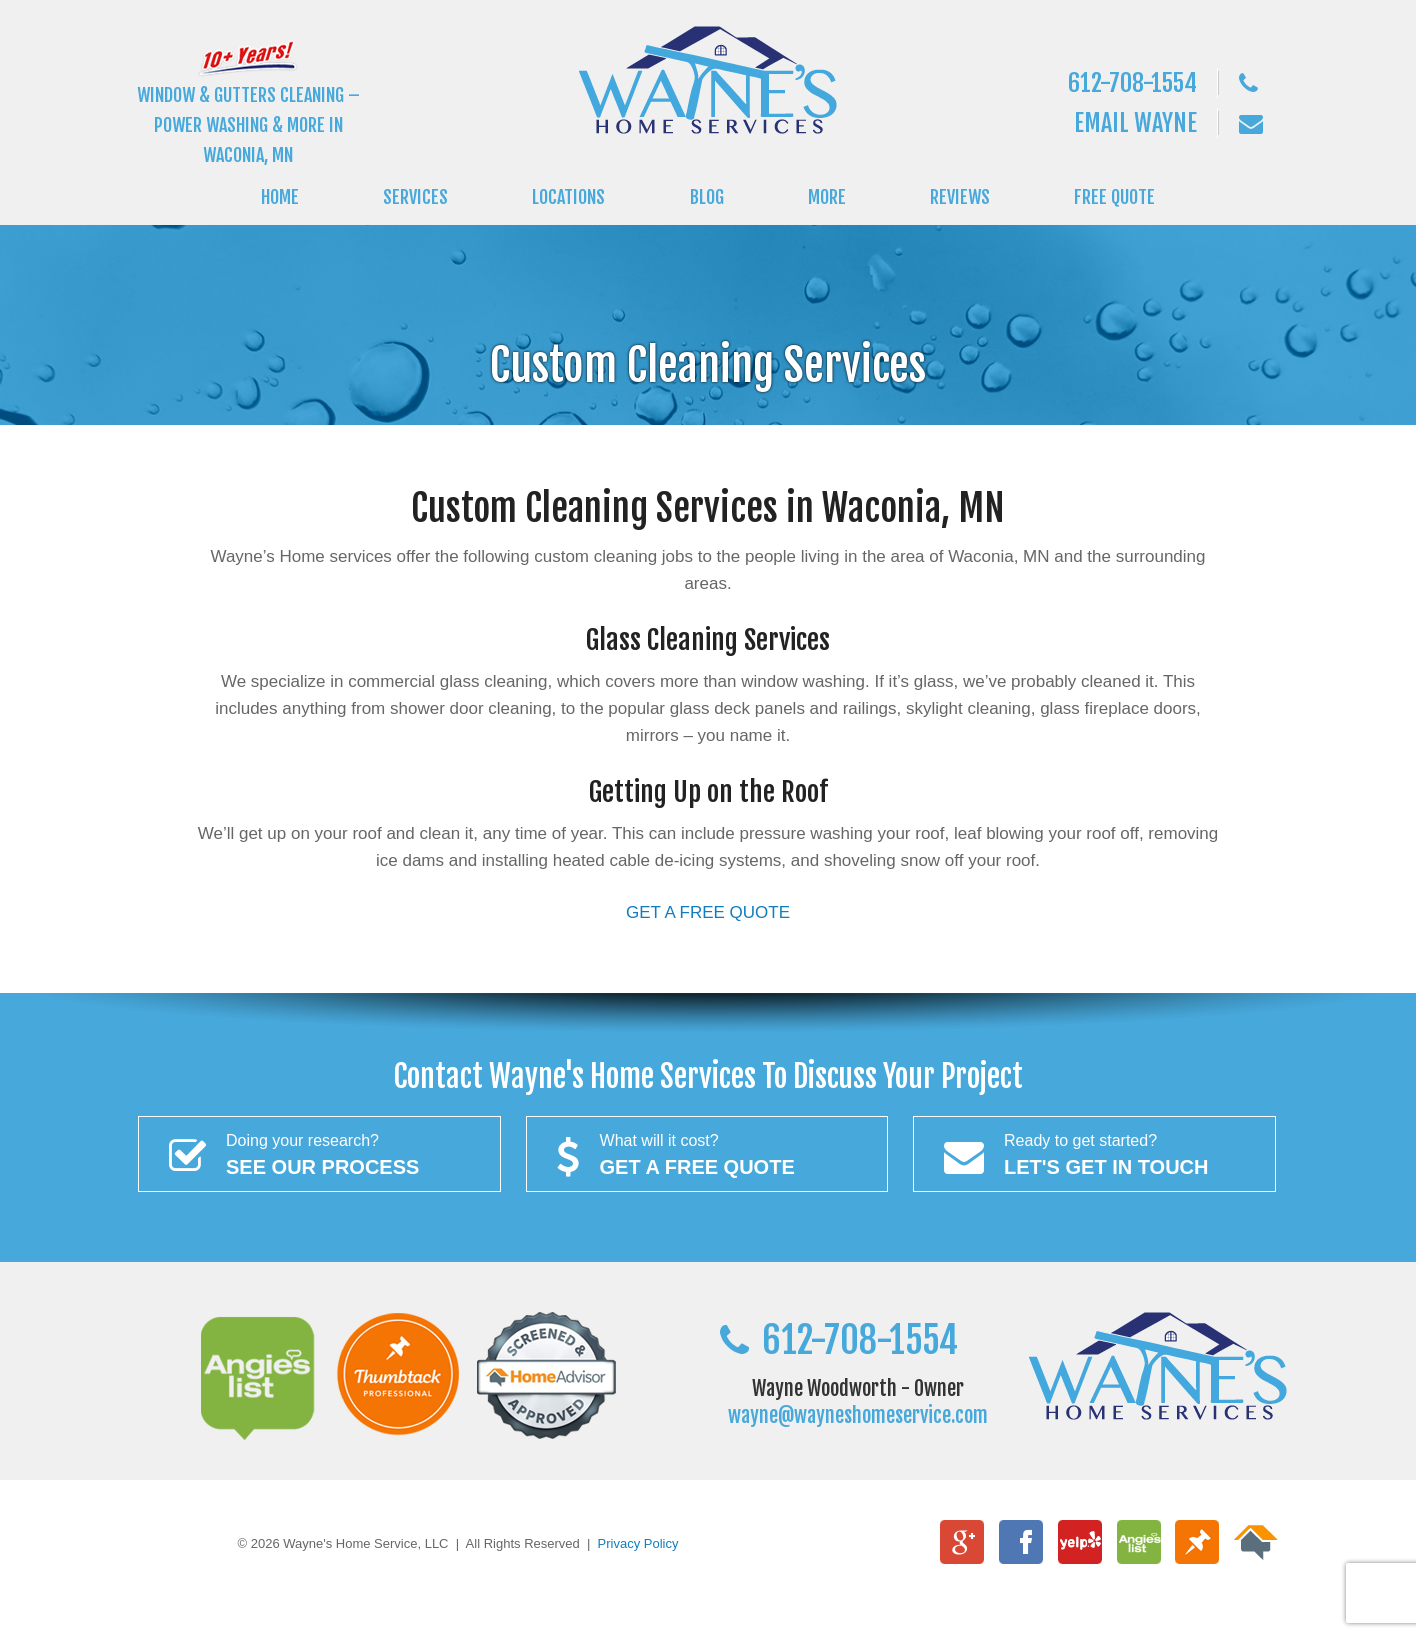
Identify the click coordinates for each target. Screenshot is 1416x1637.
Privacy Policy (638, 1543)
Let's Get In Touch (1094, 1152)
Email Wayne (1135, 123)
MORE (827, 197)
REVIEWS (960, 197)
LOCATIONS (568, 197)
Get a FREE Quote (707, 1152)
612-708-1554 (1132, 83)
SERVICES (415, 197)
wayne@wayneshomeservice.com (858, 1415)
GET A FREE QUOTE (708, 912)
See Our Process (319, 1152)
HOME (280, 197)
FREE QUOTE (1114, 197)
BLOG (707, 197)
